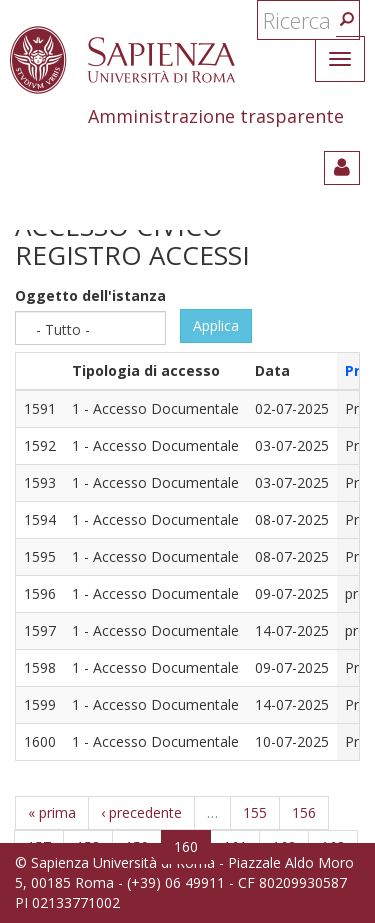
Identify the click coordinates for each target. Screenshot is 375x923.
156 (304, 812)
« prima (52, 812)
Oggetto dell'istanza (90, 295)
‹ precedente (141, 812)
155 (255, 812)
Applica (216, 325)
